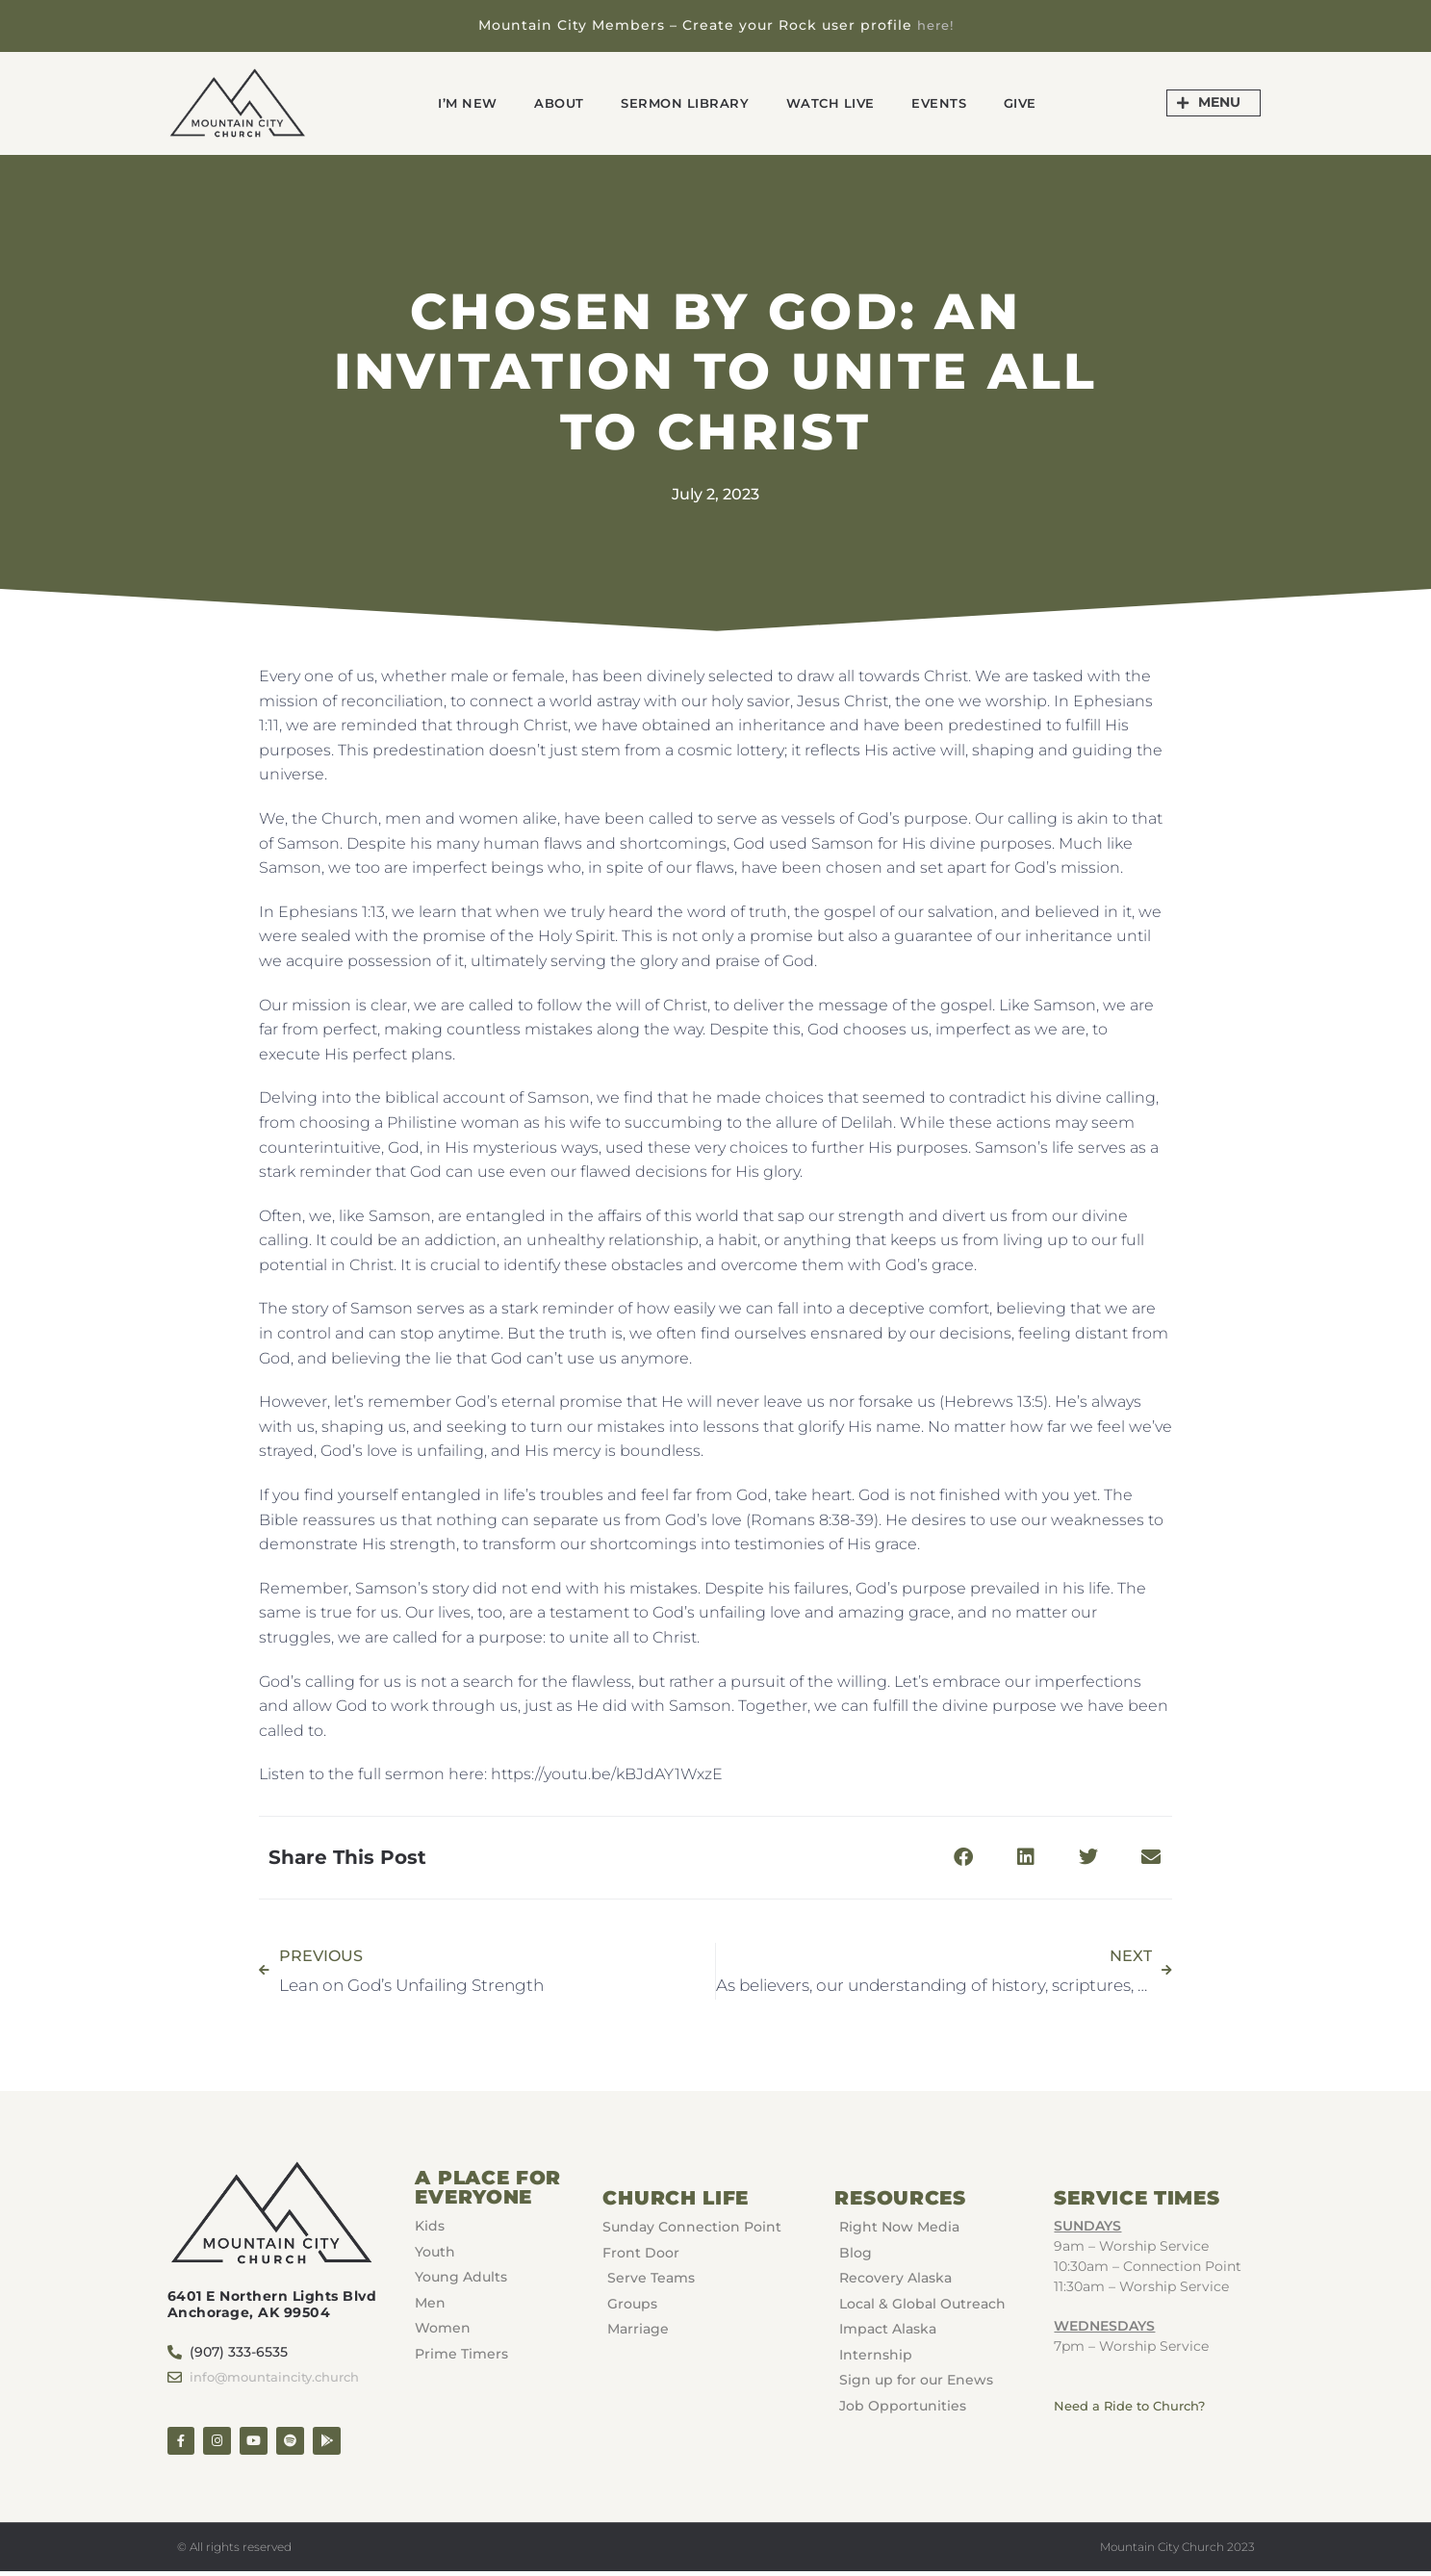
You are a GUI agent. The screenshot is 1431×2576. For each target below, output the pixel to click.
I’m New (442, 102)
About (543, 102)
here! (935, 25)
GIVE (1046, 102)
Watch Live (839, 102)
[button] (962, 1856)
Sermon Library (680, 102)
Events (957, 102)
